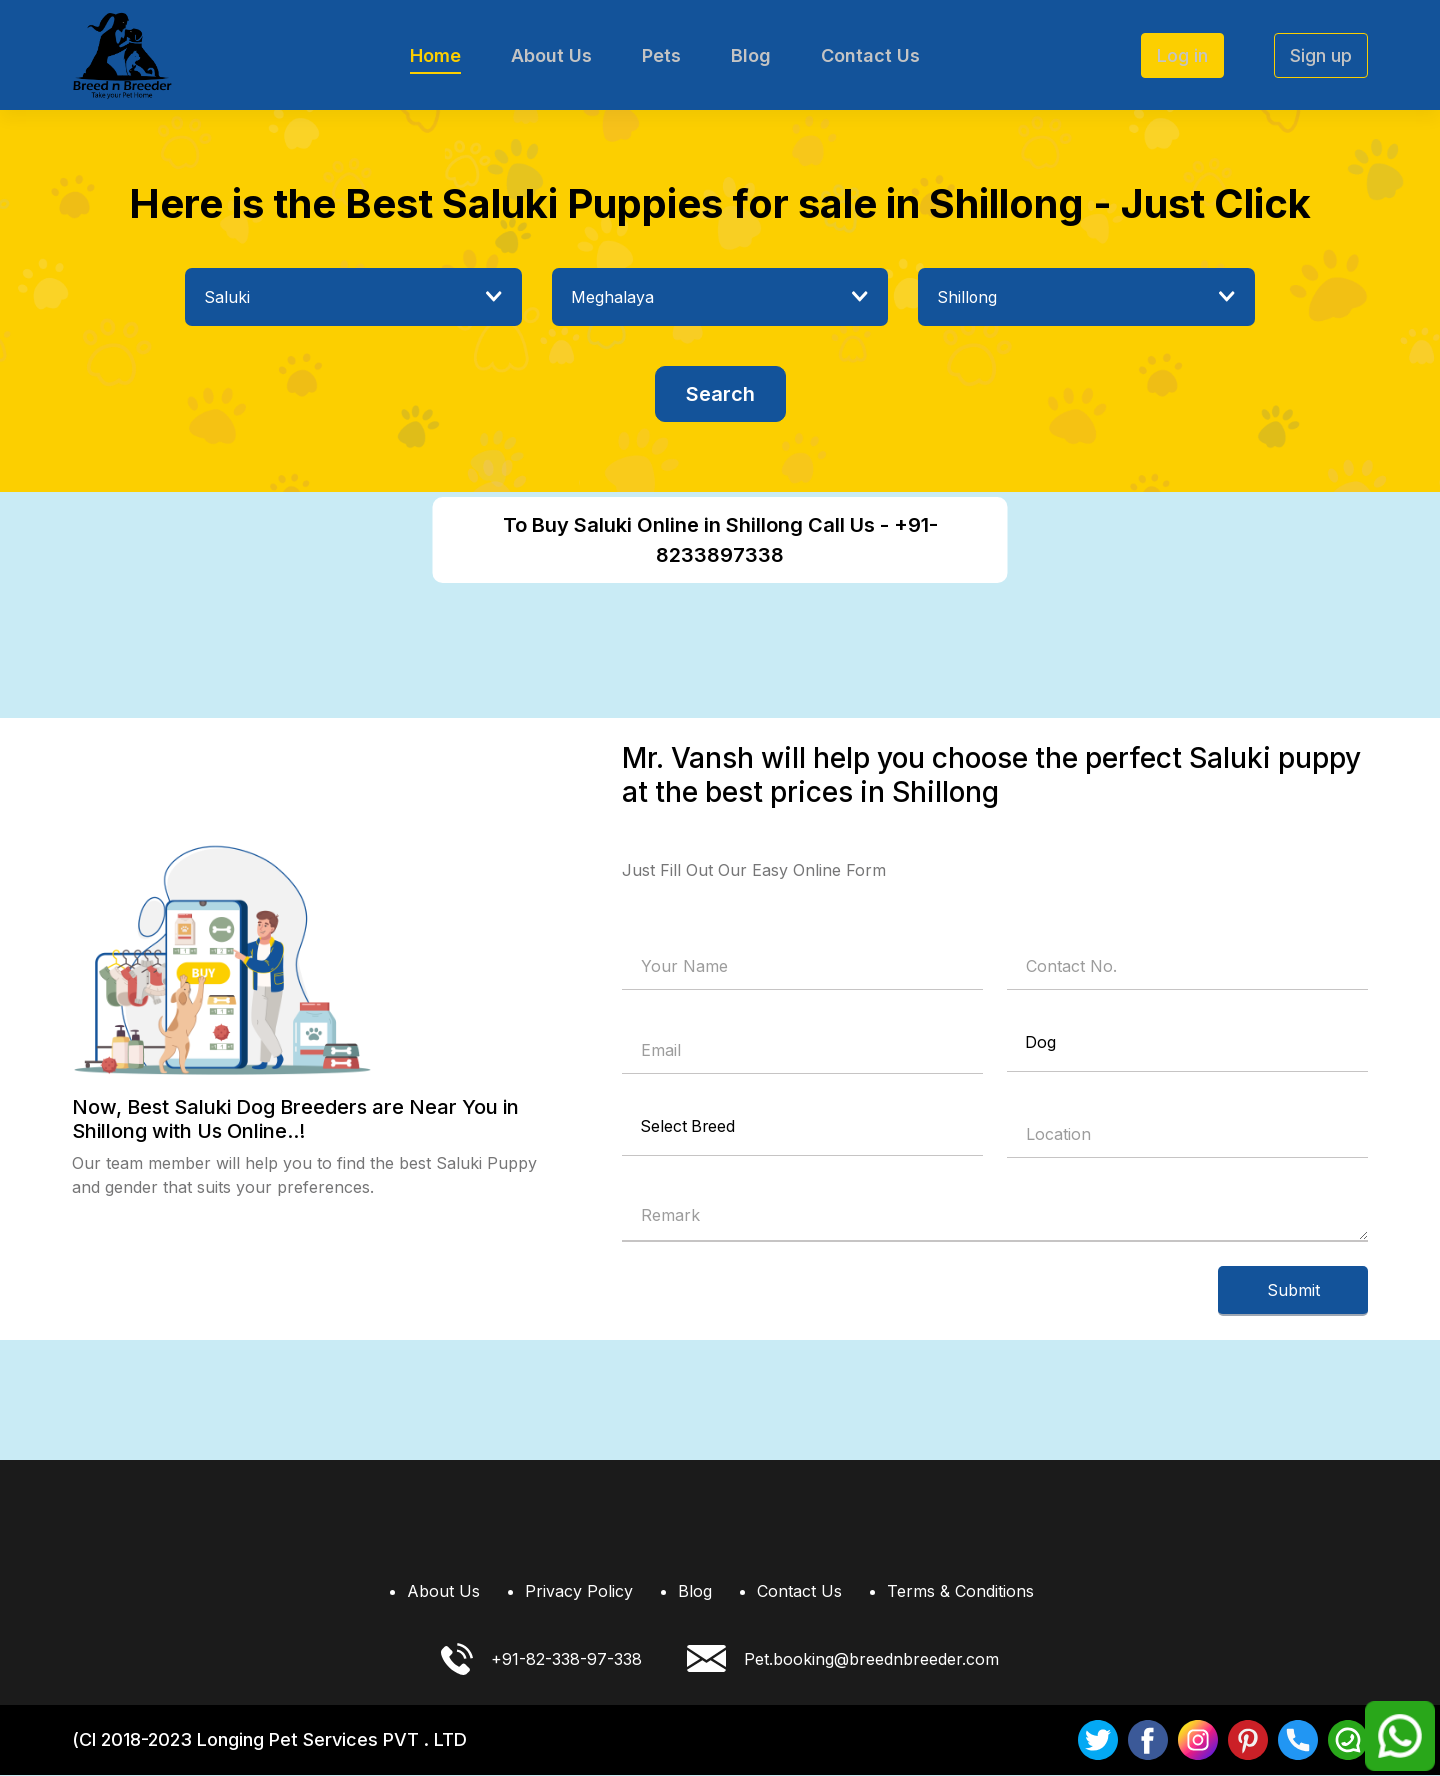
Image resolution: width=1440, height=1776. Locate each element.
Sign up (1321, 55)
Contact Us (870, 55)
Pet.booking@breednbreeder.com (843, 1660)
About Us (551, 55)
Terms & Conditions (960, 1592)
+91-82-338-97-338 (541, 1660)
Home (435, 55)
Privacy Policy (579, 1592)
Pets (661, 55)
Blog (751, 55)
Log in (1182, 55)
